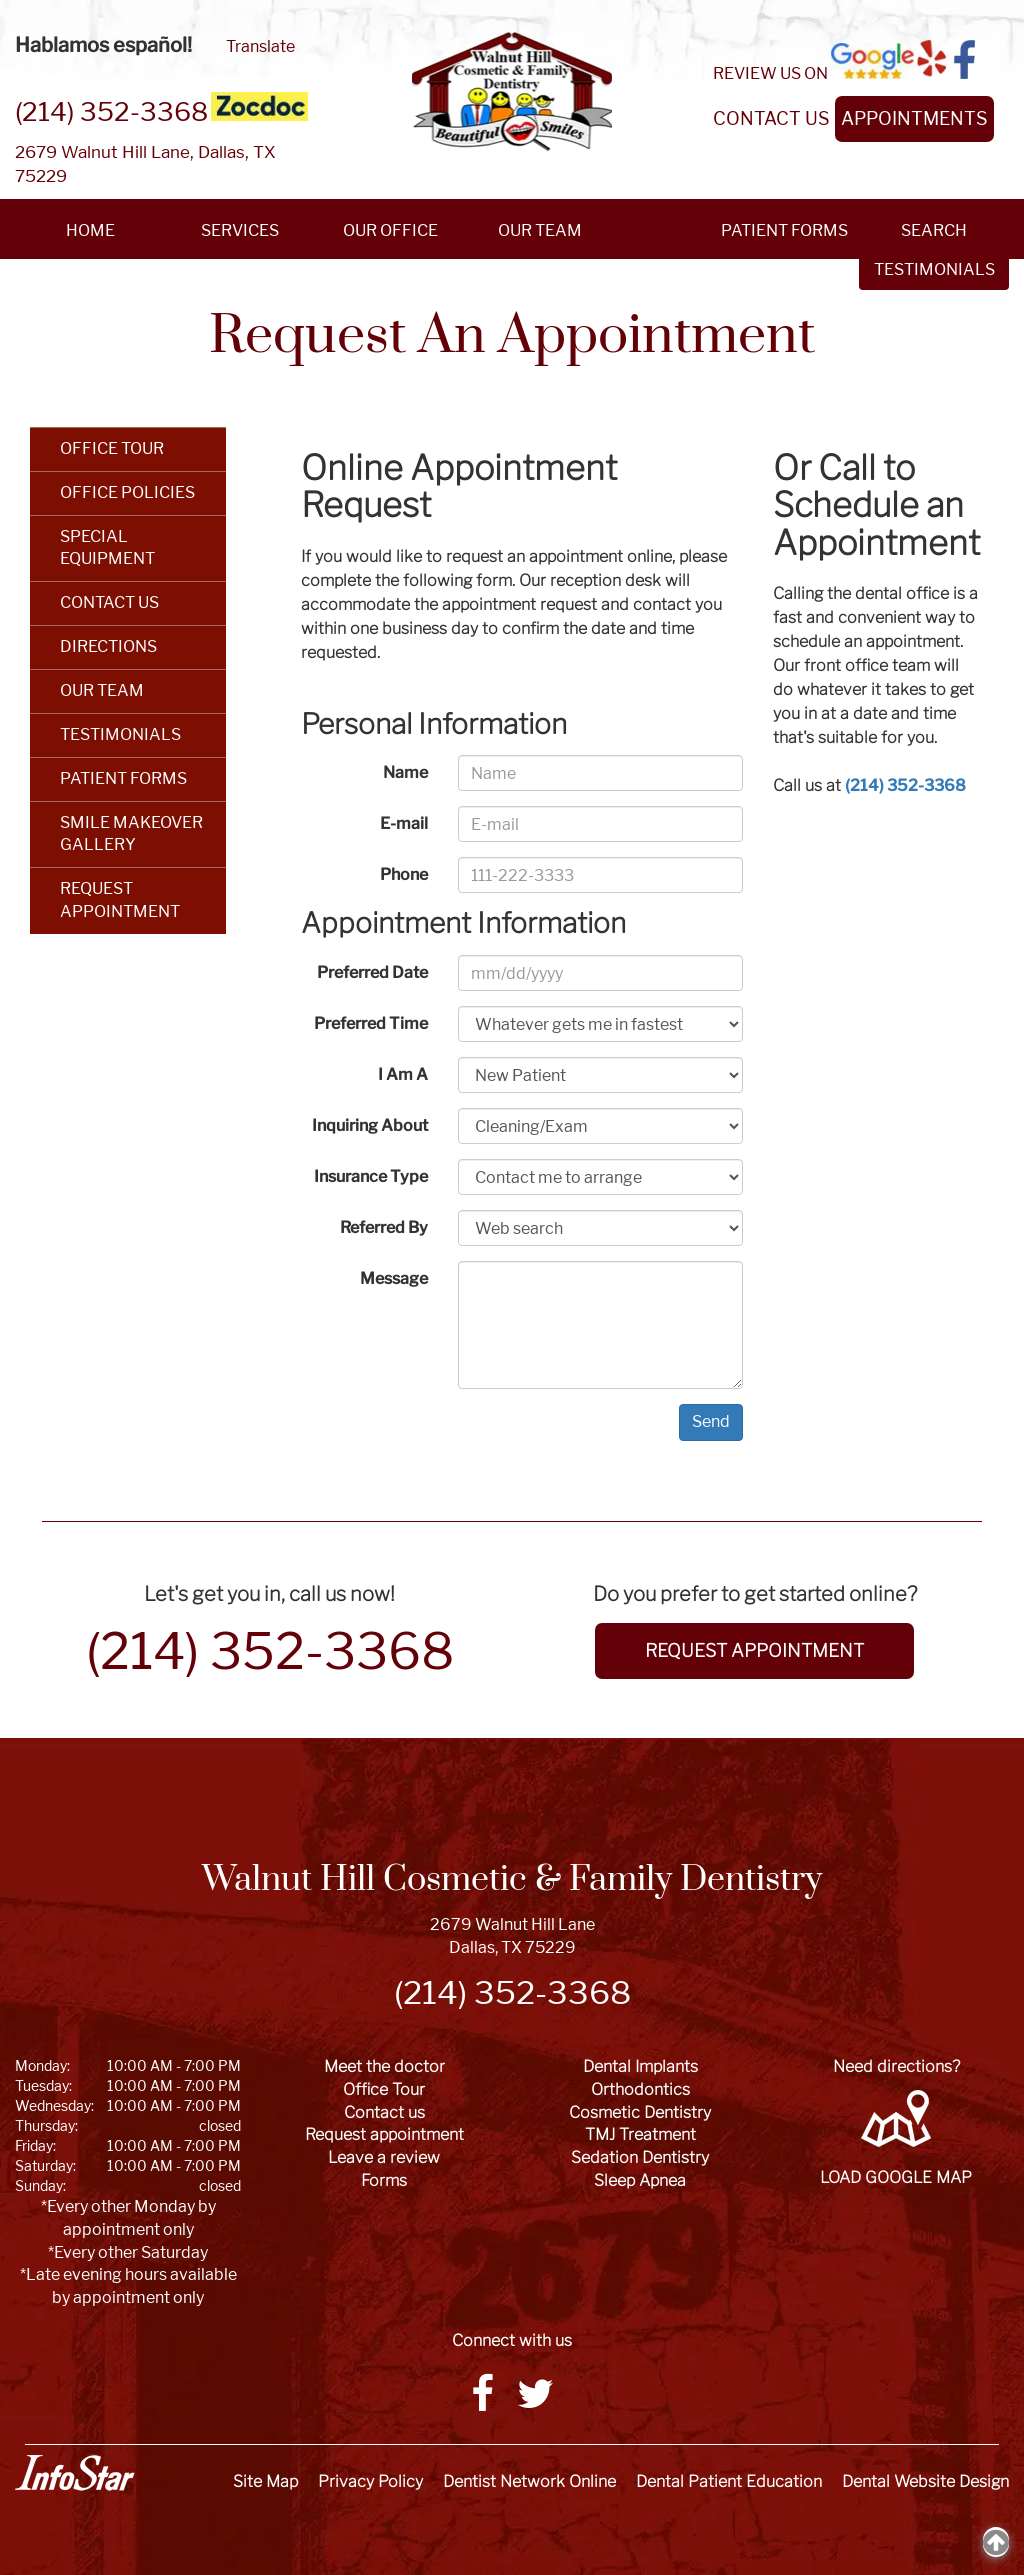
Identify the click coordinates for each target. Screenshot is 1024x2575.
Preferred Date (372, 972)
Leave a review (384, 2157)
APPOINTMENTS (914, 118)
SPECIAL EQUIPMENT (107, 548)
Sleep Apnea (640, 2180)
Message (394, 1278)
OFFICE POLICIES (127, 492)
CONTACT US (771, 118)
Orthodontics (640, 2089)
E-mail (404, 823)
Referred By (384, 1227)
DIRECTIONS (108, 646)
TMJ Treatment (640, 2134)
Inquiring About (370, 1125)
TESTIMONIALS (120, 734)
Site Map (265, 2481)
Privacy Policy (370, 2481)
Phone (404, 874)
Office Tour (384, 2089)
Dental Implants (640, 2066)
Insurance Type (371, 1176)
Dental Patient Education (729, 2481)
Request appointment (384, 2134)
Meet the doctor (384, 2066)
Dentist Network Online (529, 2481)
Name (405, 772)
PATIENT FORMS (784, 230)
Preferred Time (371, 1023)
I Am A (403, 1074)
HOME (90, 230)
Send (711, 1421)
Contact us (384, 2112)
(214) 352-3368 (111, 111)
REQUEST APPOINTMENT (120, 900)
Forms (384, 2180)
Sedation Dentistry (640, 2157)
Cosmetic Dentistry (640, 2112)
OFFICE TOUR (112, 448)
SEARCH (934, 230)
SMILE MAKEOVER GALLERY (131, 834)
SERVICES (240, 230)
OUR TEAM (540, 230)
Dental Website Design (925, 2481)
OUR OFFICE (390, 230)
